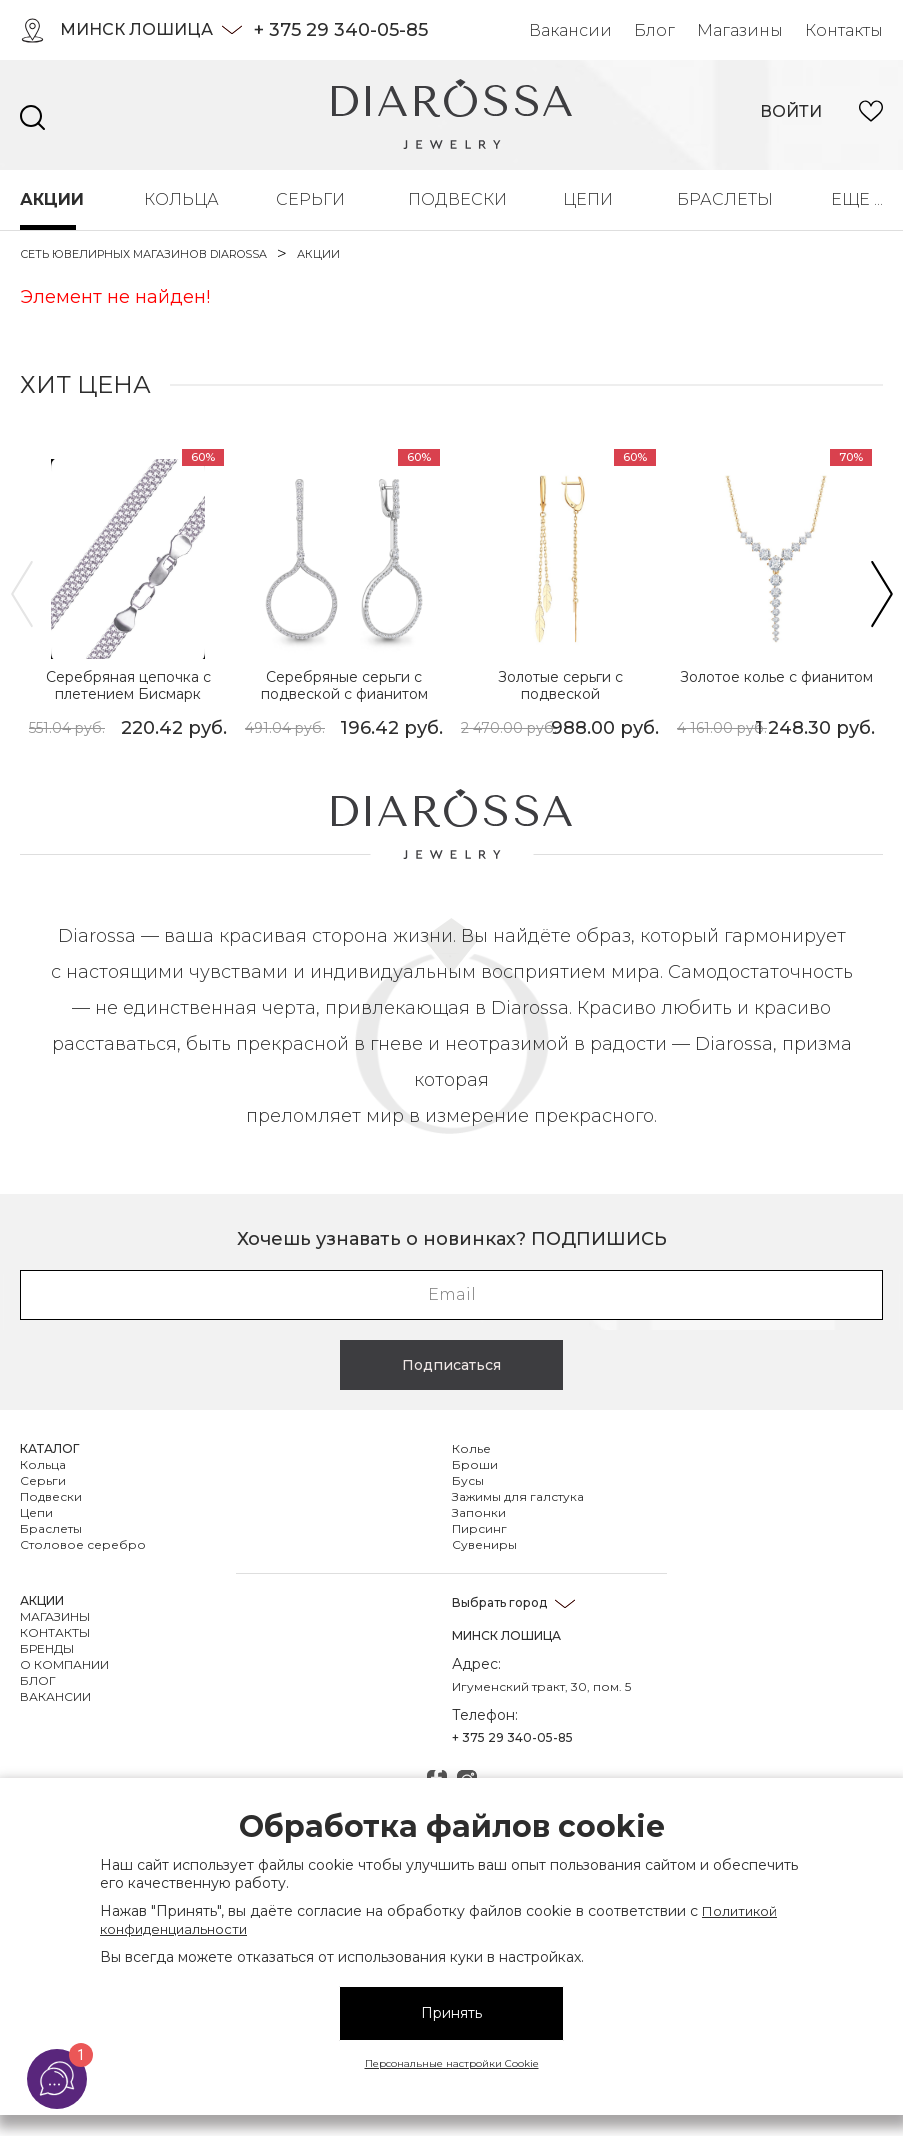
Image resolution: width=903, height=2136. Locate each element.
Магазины (740, 30)
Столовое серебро (83, 1544)
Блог (654, 30)
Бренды (47, 1648)
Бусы (468, 1480)
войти (791, 111)
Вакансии (570, 30)
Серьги (308, 199)
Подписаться (451, 1365)
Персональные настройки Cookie (452, 2063)
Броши (475, 1464)
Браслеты (720, 199)
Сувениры (484, 1544)
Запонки (479, 1512)
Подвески (452, 199)
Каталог (49, 1448)
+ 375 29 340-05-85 (341, 30)
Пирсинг (479, 1528)
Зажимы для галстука (518, 1496)
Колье (471, 1448)
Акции (48, 199)
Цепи (586, 199)
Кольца (176, 199)
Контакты (844, 30)
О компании (64, 1664)
